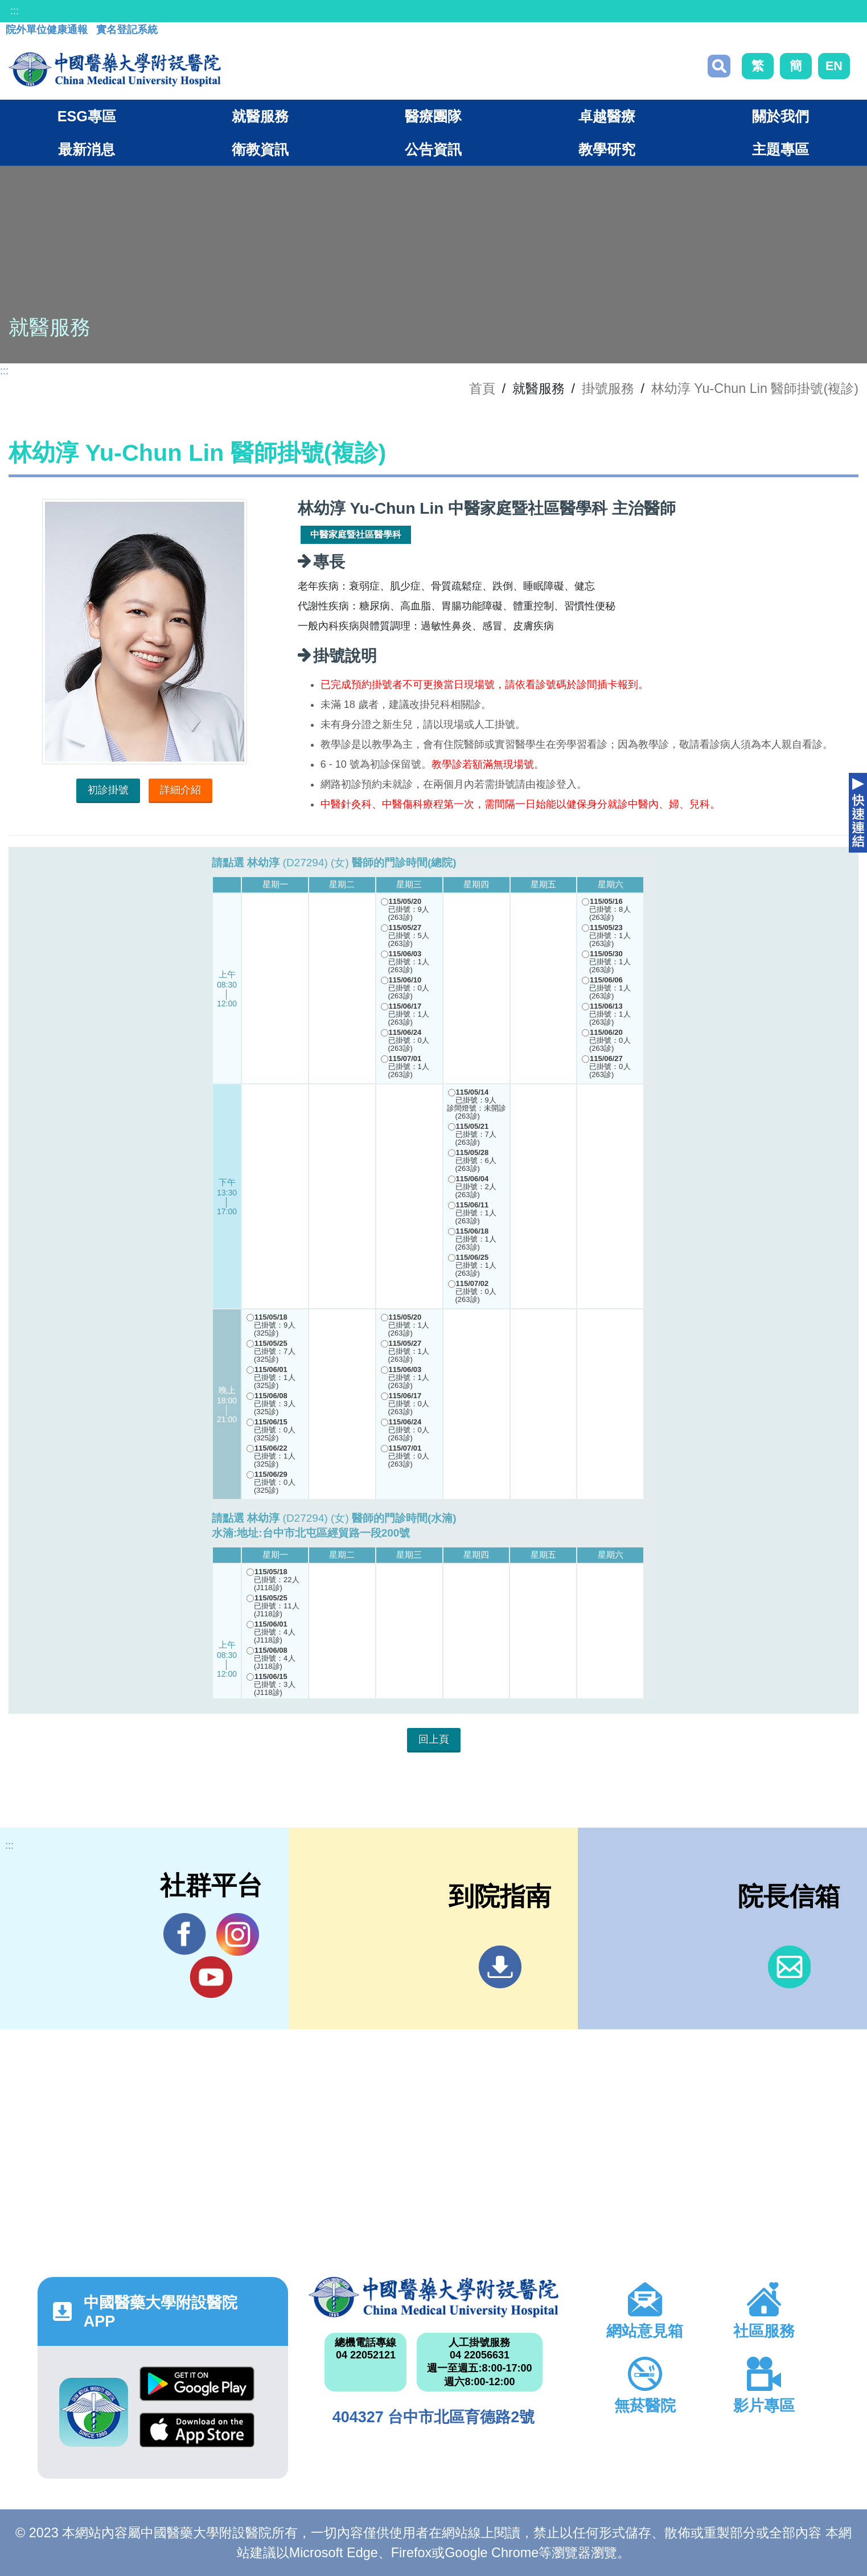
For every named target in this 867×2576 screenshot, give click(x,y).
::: (14, 11)
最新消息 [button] (86, 149)
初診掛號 (108, 790)
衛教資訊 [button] (260, 149)
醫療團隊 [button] (433, 116)
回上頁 (433, 1739)
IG (237, 1934)
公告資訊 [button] (433, 149)
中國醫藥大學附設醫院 (434, 2297)
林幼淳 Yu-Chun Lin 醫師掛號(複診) (754, 388)
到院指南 (500, 1967)
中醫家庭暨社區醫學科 (355, 534)
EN (834, 66)
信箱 (789, 1967)
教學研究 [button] (606, 149)
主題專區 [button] (780, 149)
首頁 (482, 388)
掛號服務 (608, 388)
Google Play (196, 2383)
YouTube (211, 1977)
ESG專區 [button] (86, 116)
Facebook (184, 1934)
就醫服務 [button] (260, 116)
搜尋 (719, 66)
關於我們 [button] (780, 116)
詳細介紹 (180, 790)
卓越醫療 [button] (606, 116)
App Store (196, 2430)
